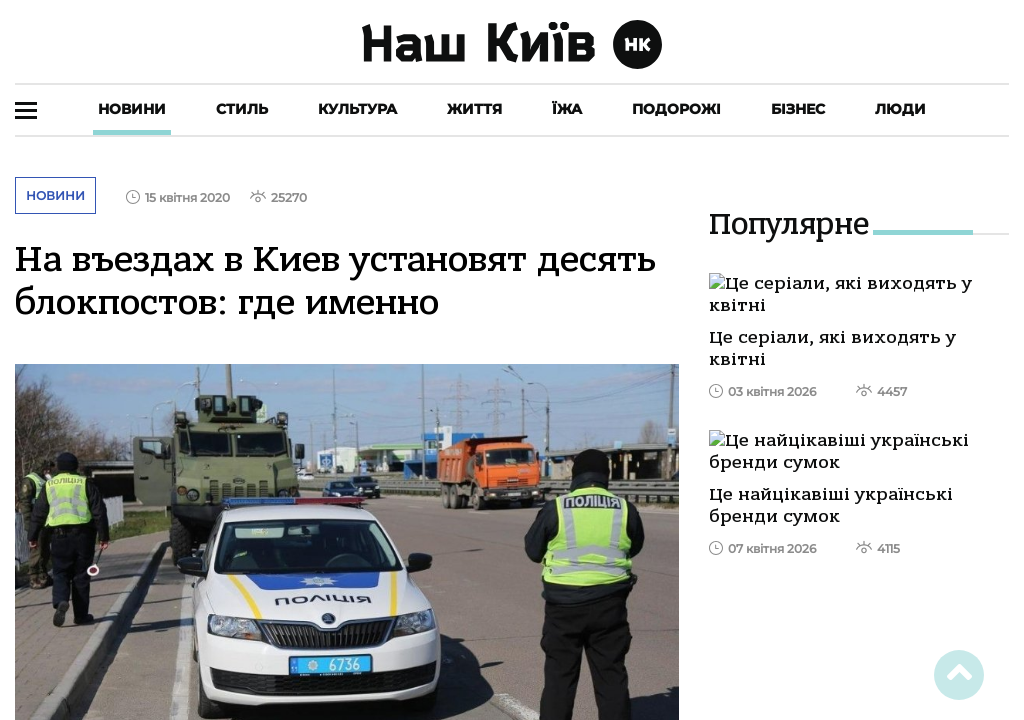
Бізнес (798, 109)
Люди (900, 109)
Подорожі (676, 109)
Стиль (242, 109)
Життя (474, 109)
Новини (132, 109)
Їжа (567, 109)
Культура (357, 109)
